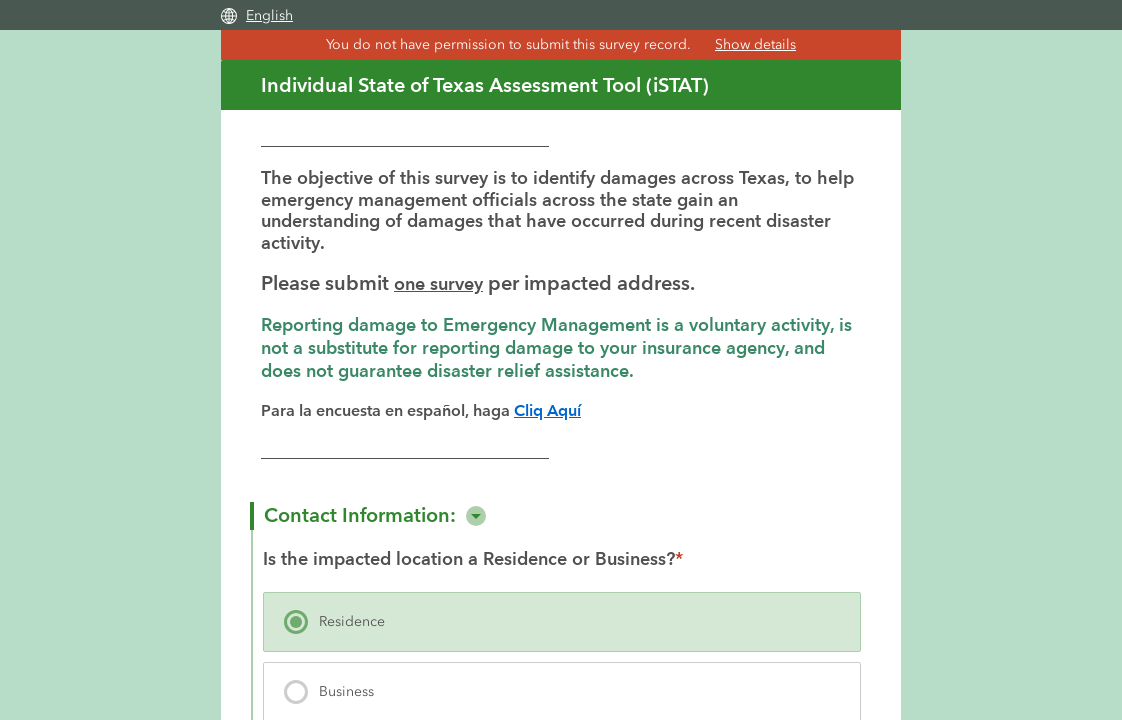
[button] (476, 513)
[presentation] (562, 619)
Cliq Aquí (549, 407)
